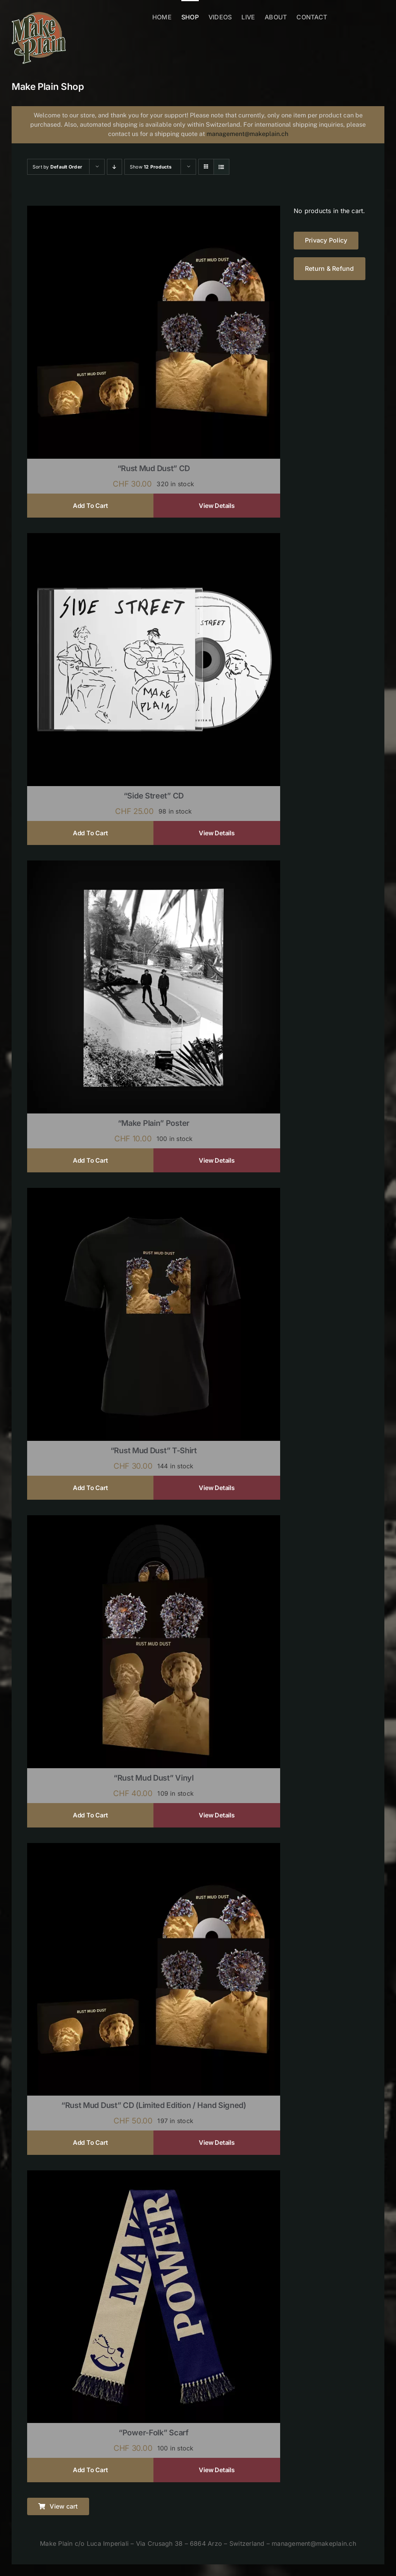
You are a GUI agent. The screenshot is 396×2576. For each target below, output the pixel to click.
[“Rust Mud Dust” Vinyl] (153, 1520)
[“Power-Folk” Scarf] (153, 2175)
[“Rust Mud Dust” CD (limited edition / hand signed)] (153, 1848)
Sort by (57, 167)
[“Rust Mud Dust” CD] (153, 211)
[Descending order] (114, 167)
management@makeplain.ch (247, 134)
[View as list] (221, 166)
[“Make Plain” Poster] (153, 865)
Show (151, 167)
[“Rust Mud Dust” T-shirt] (153, 1193)
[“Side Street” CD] (153, 538)
